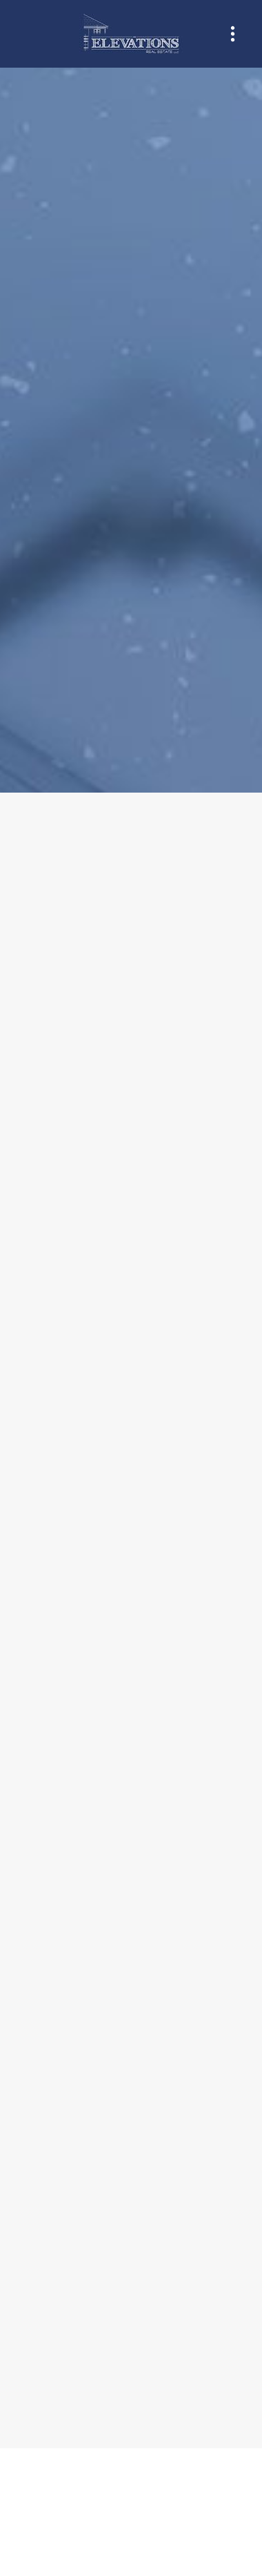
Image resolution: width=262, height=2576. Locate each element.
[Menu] (233, 34)
